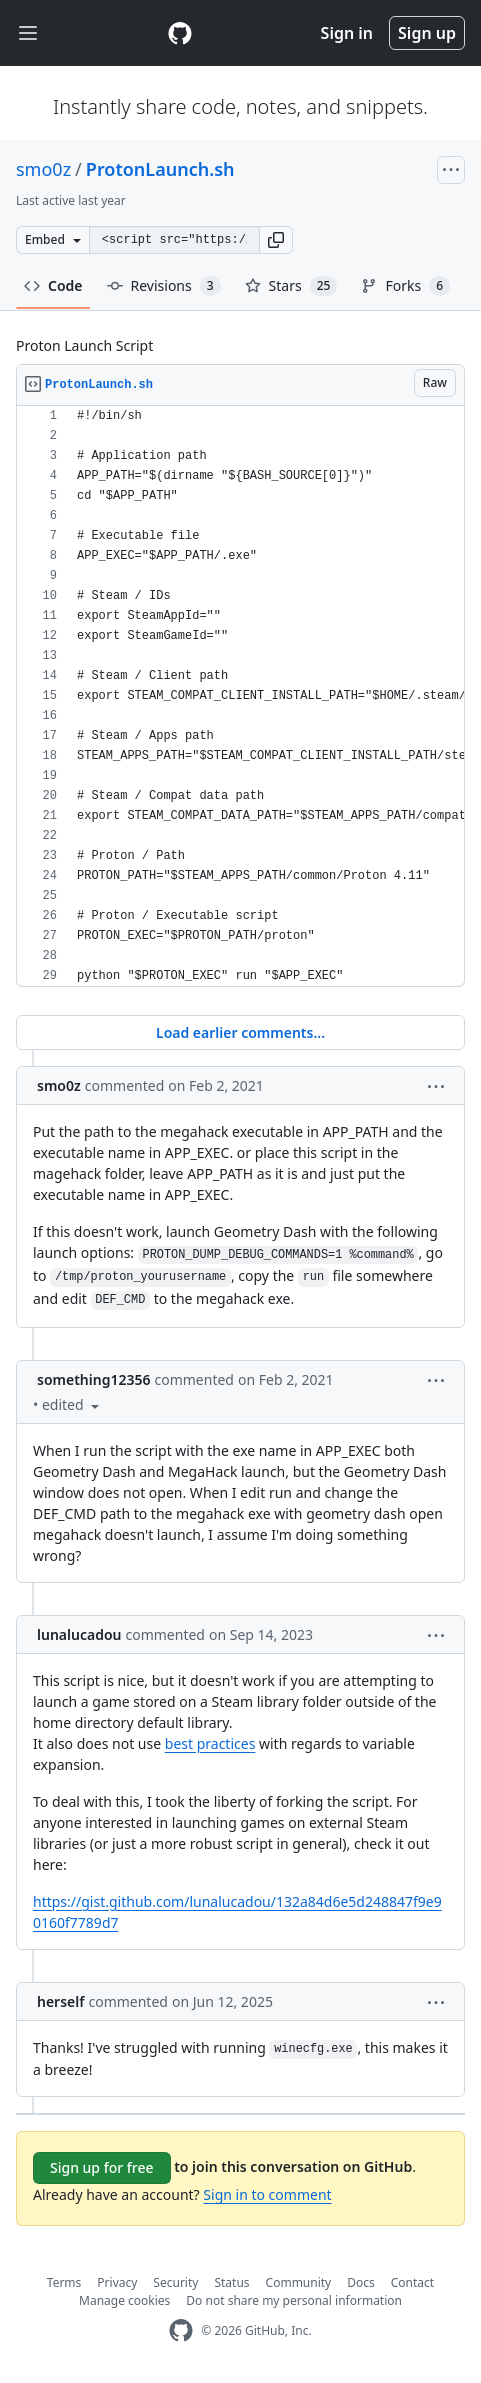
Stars (291, 286)
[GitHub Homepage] (181, 2330)
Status (231, 2282)
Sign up (427, 33)
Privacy (117, 2282)
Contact (412, 2282)
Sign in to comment (267, 2194)
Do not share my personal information (294, 2300)
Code (53, 285)
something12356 (93, 1379)
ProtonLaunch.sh (160, 169)
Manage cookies (124, 2300)
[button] (276, 240)
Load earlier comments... (240, 1032)
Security (175, 2282)
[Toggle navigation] (28, 33)
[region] (240, 696)
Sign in (347, 33)
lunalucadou (79, 1634)
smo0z (43, 169)
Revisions (164, 286)
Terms (64, 2282)
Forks (405, 286)
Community (299, 2282)
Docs (361, 2282)
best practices (210, 1743)
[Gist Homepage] (180, 33)
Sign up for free (102, 2167)
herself (60, 2001)
